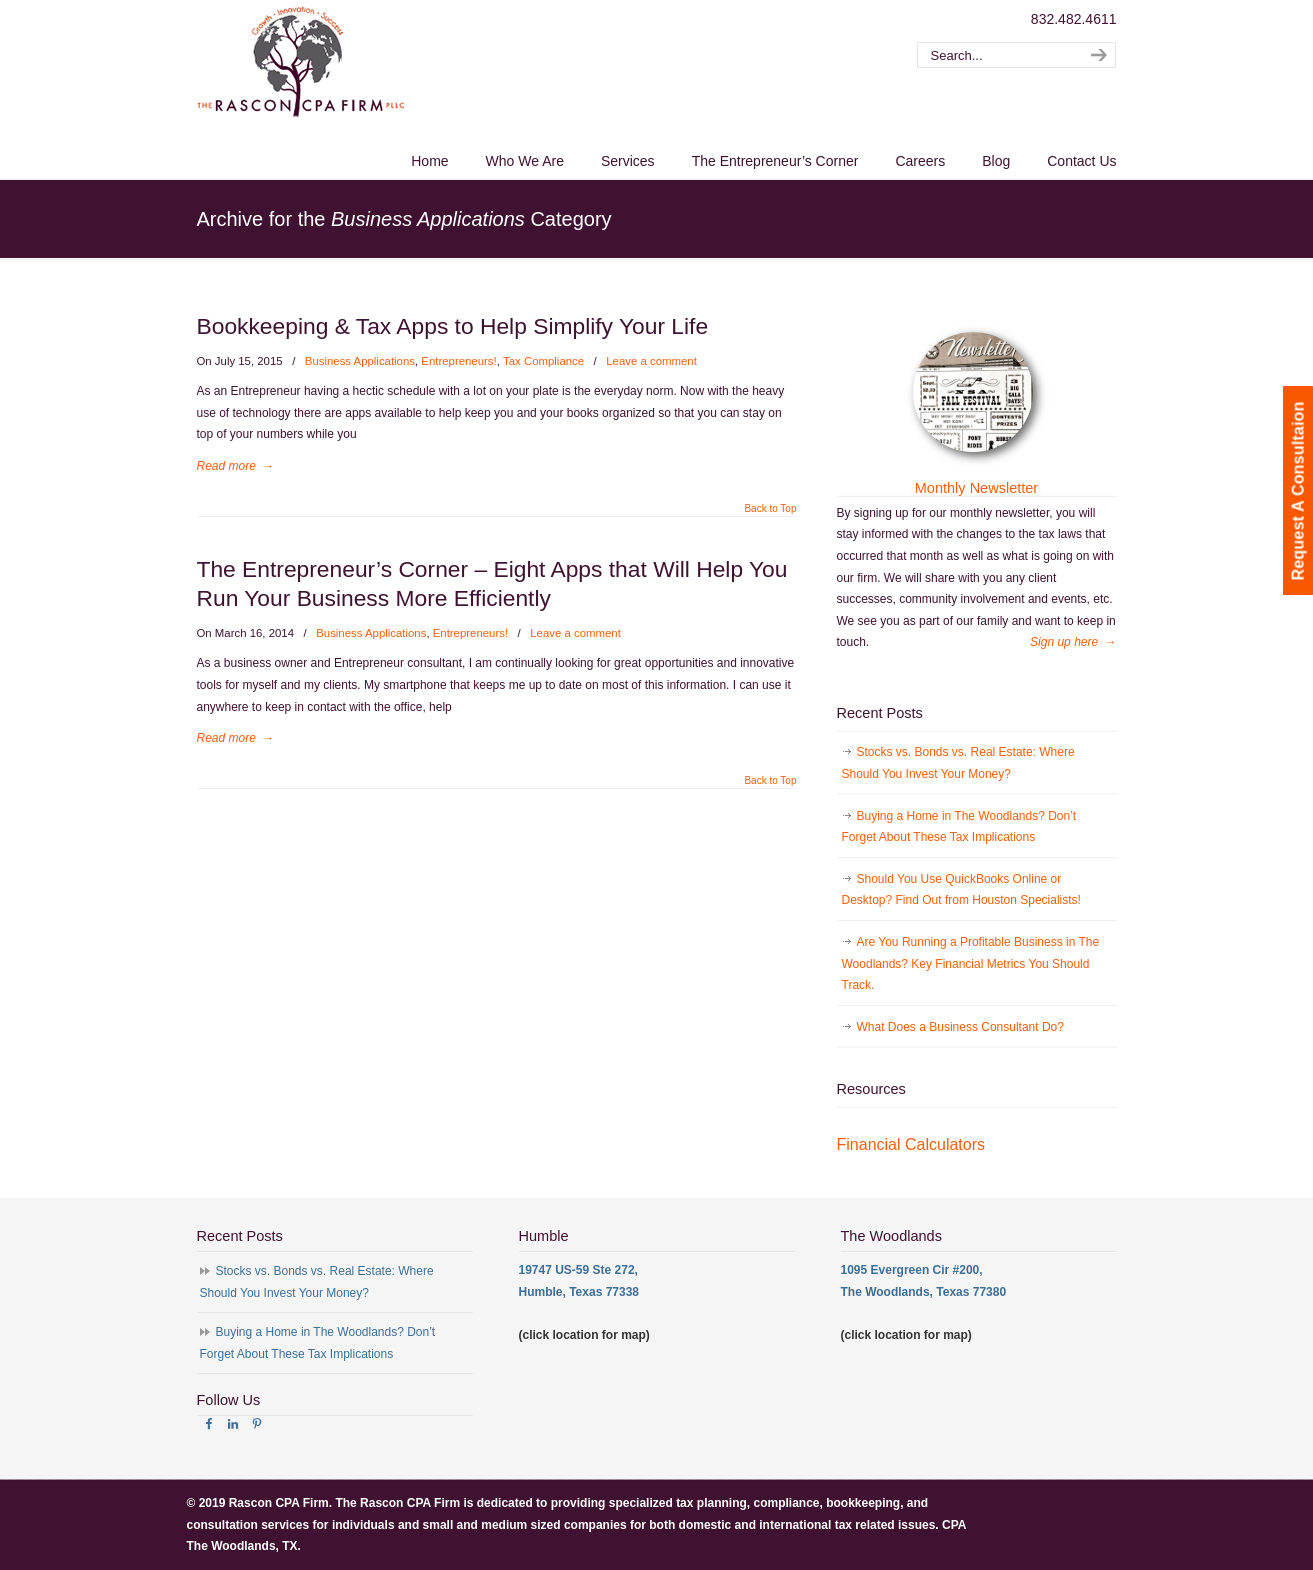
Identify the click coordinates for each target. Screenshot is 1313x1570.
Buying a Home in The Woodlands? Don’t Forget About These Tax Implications (959, 827)
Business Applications (360, 361)
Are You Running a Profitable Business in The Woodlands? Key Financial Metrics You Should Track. (971, 963)
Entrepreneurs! (458, 361)
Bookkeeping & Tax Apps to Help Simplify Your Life (453, 326)
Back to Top (770, 509)
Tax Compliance (543, 361)
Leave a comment (651, 361)
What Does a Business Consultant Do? (960, 1027)
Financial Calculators (911, 1144)
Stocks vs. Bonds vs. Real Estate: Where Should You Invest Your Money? (958, 763)
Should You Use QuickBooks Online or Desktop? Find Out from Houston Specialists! (961, 890)
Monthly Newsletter (976, 488)
